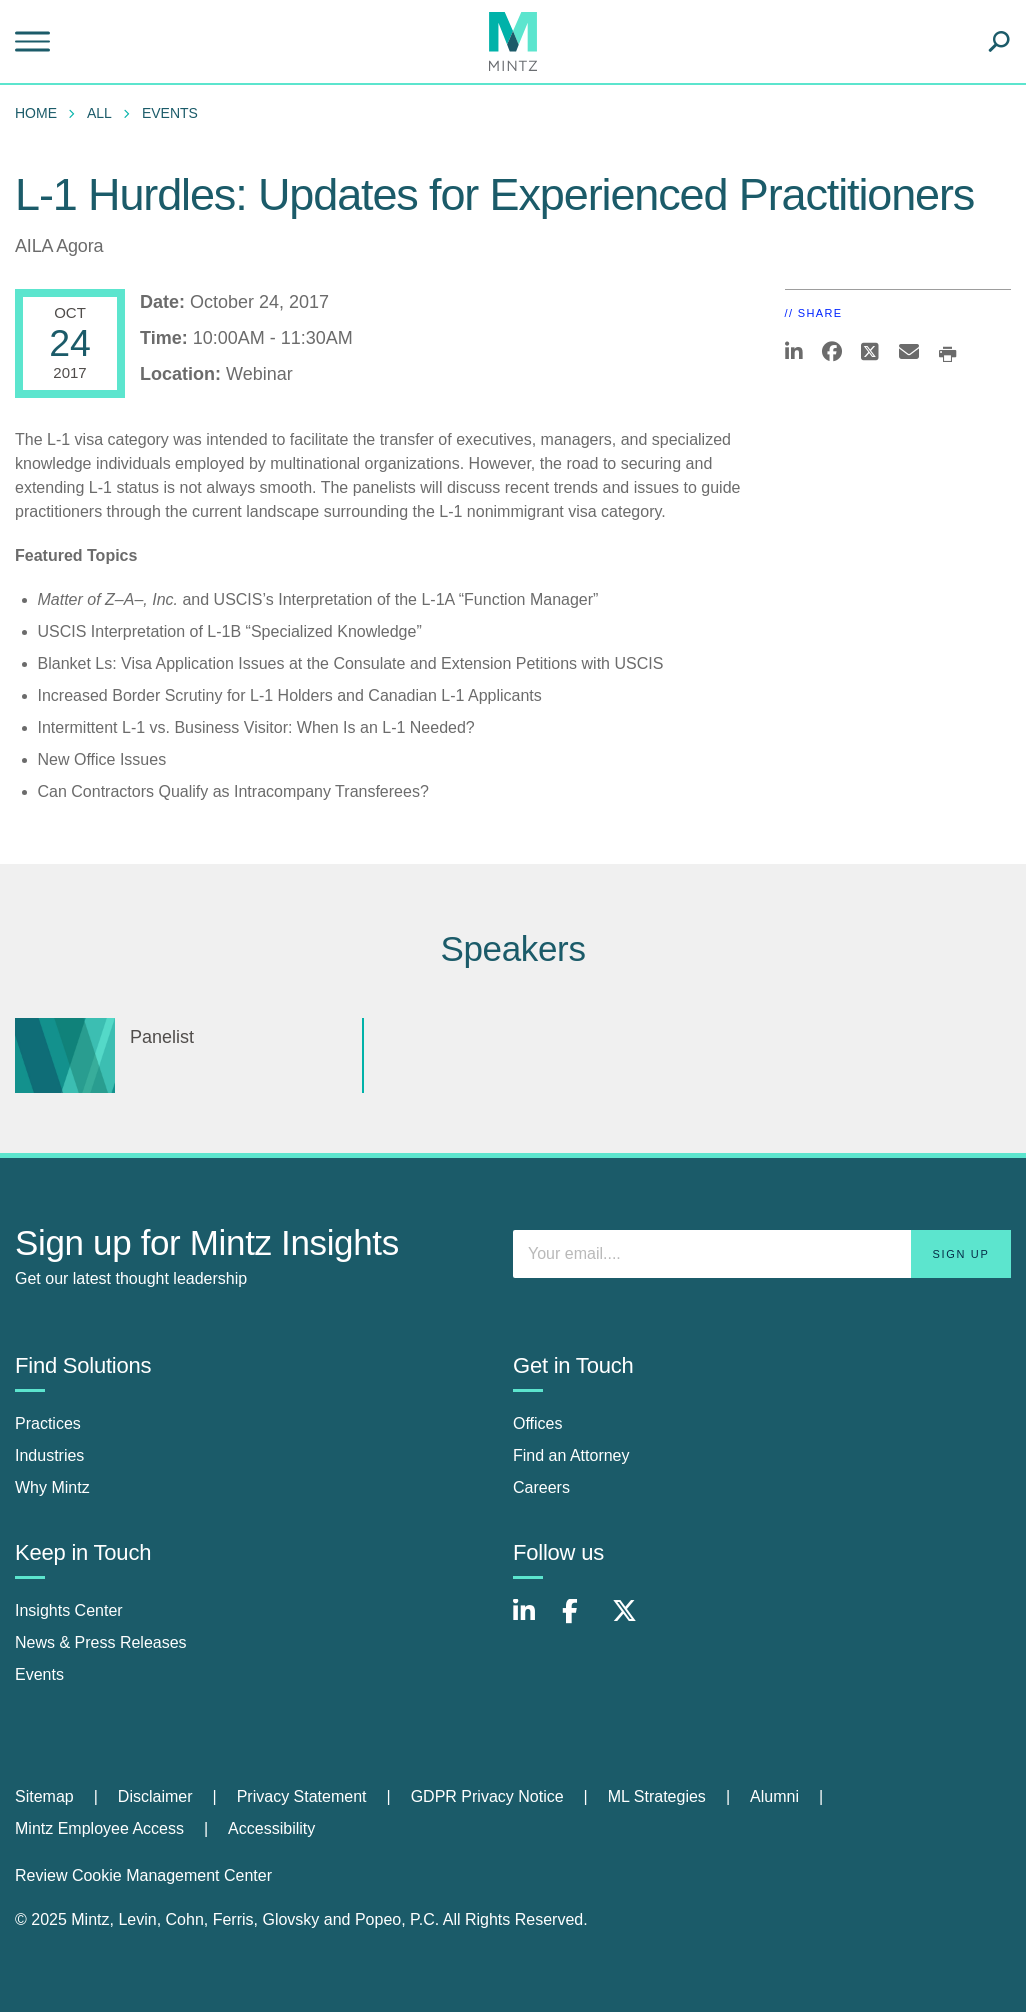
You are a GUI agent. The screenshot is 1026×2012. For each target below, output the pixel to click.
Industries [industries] (49, 1455)
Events (170, 113)
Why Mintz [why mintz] (52, 1487)
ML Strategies (657, 1796)
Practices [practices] (48, 1423)
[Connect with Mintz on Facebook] (582, 1621)
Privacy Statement (302, 1796)
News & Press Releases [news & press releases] (101, 1642)
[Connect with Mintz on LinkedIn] (533, 1621)
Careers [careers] (541, 1487)
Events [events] (39, 1674)
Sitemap (44, 1796)
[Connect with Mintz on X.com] (632, 1621)
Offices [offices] (538, 1423)
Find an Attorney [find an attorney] (571, 1455)
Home (36, 113)
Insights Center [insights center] (69, 1610)
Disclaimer (155, 1796)
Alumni (774, 1796)
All (99, 113)
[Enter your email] (762, 1254)
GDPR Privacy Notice (487, 1796)
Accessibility (271, 1828)
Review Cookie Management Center (143, 1875)
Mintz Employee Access (99, 1828)
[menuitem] (41, 113)
